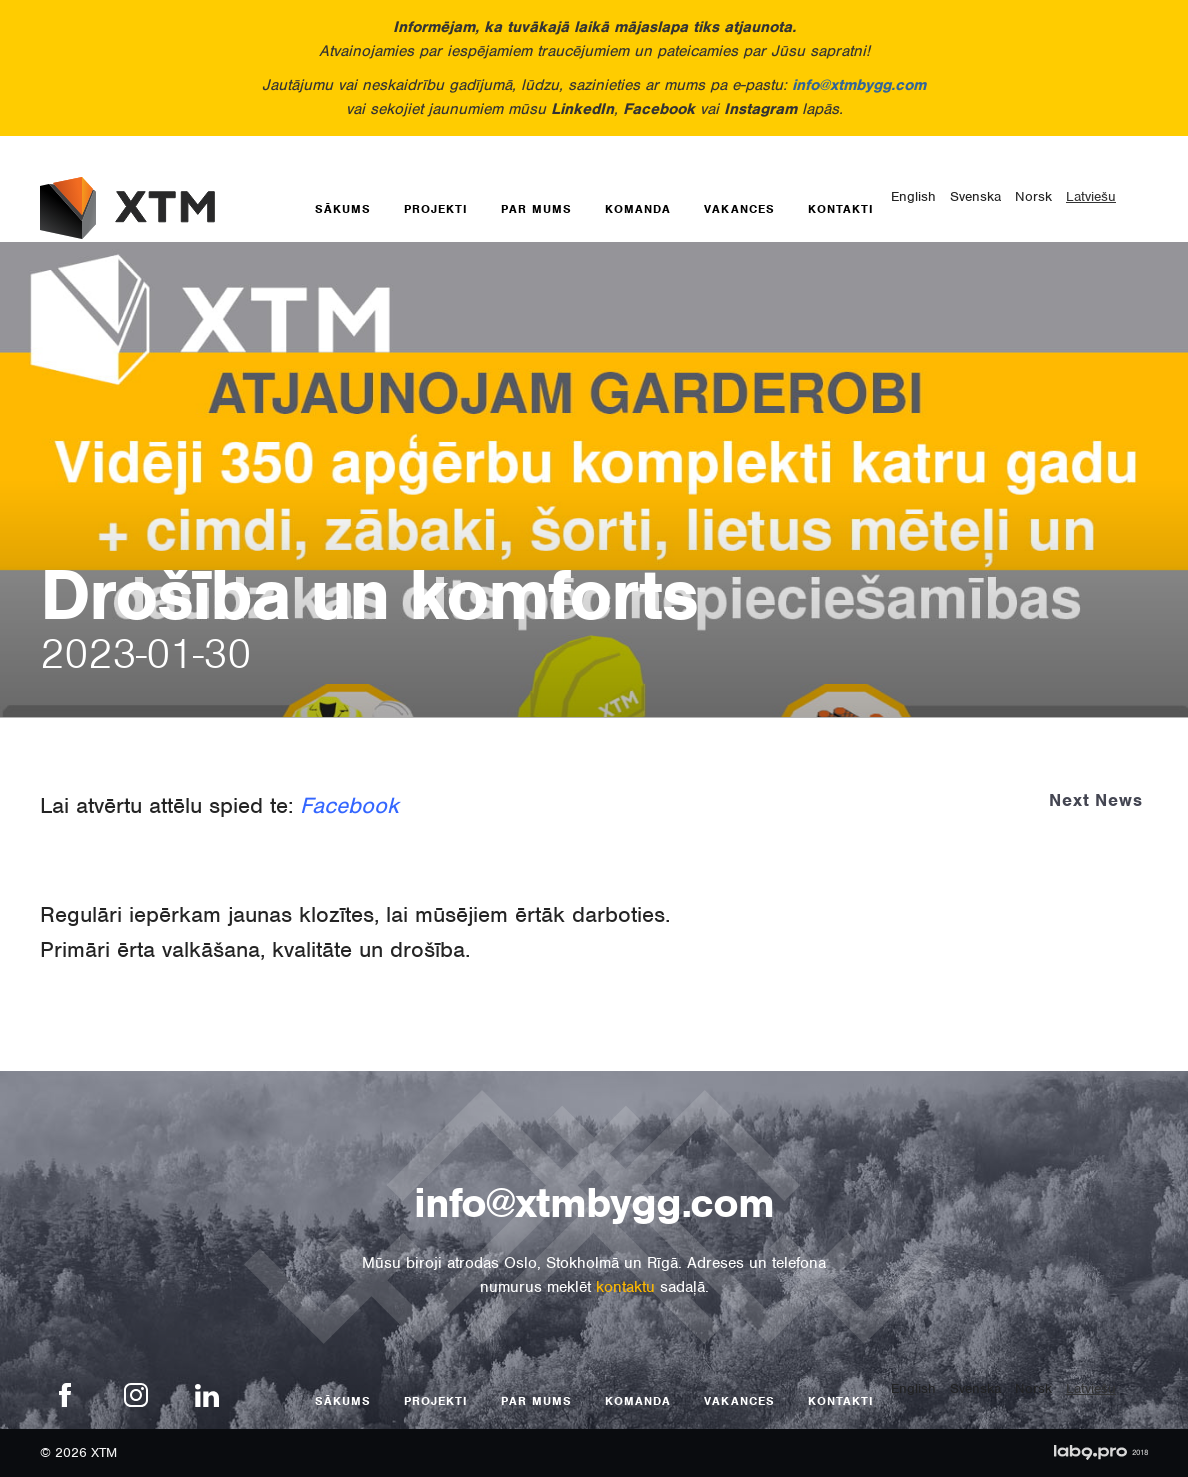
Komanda (638, 209)
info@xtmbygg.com (859, 85)
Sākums (343, 209)
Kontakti (841, 209)
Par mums (536, 209)
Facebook (349, 805)
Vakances (739, 209)
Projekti (436, 209)
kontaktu (625, 1287)
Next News (1096, 800)
